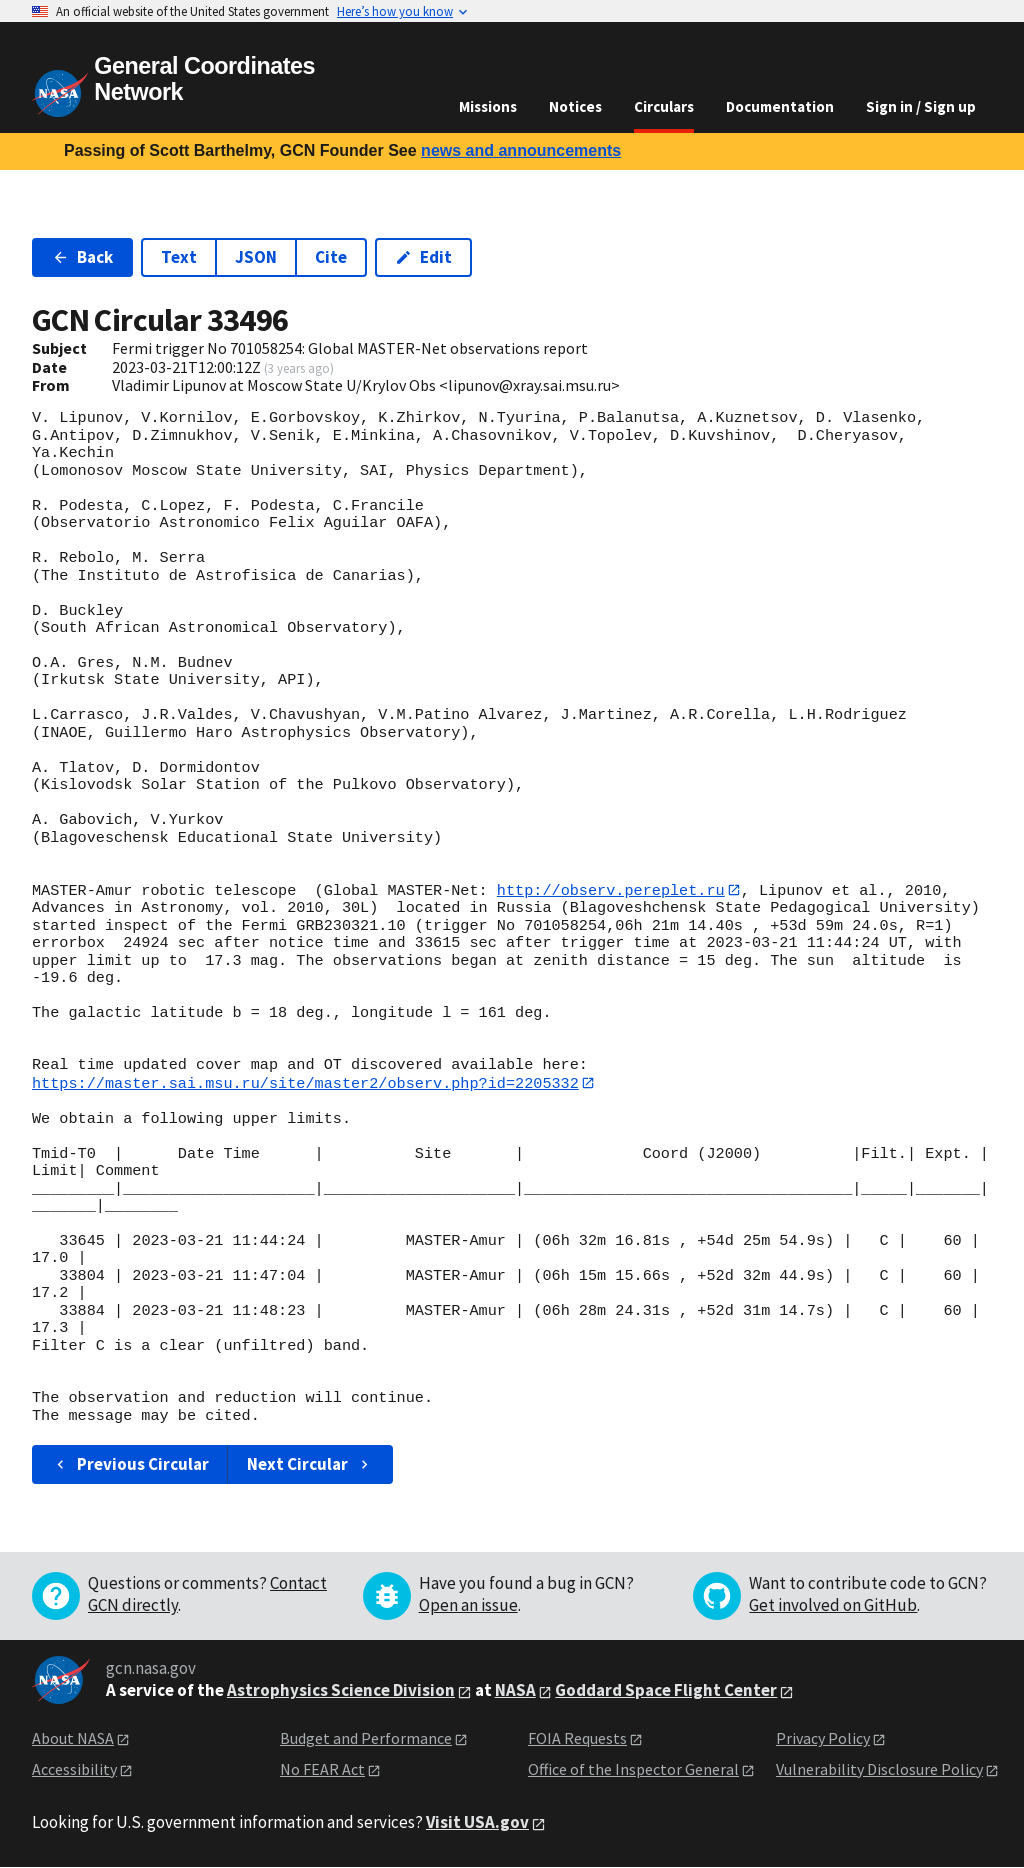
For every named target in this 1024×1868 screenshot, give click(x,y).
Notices (575, 106)
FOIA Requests (577, 1739)
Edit (423, 257)
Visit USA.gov (477, 1823)
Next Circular (310, 1465)
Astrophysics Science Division (341, 1691)
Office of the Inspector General (633, 1770)
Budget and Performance (366, 1739)
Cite (331, 257)
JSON (256, 257)
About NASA (73, 1739)
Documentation (780, 106)
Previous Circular (130, 1465)
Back (82, 257)
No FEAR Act (322, 1770)
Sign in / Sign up (921, 106)
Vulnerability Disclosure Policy (879, 1770)
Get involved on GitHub (833, 1606)
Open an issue (468, 1606)
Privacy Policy (823, 1739)
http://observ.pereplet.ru (611, 890)
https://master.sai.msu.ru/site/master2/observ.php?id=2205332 (305, 1083)
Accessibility (74, 1770)
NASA (515, 1691)
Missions (488, 106)
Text (179, 257)
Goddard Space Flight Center (666, 1691)
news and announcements (521, 150)
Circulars (664, 106)
